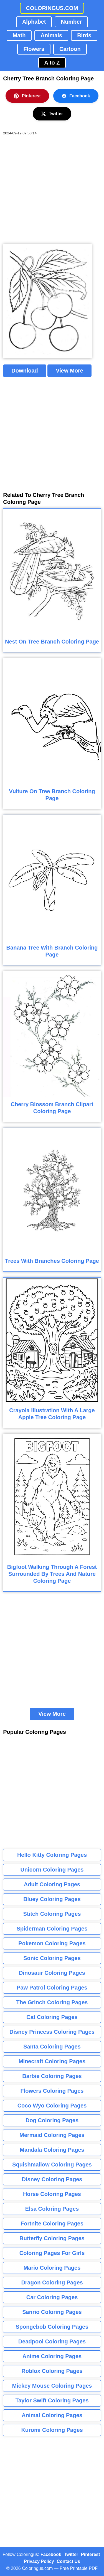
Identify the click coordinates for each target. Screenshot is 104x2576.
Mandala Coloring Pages (52, 2150)
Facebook (76, 95)
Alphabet (34, 22)
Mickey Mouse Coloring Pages (52, 2386)
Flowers (33, 49)
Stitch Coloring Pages (52, 1914)
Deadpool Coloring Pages (52, 2341)
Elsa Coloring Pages (52, 2209)
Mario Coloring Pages (52, 2268)
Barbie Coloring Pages (52, 2076)
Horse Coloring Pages (52, 2194)
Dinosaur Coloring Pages (52, 1973)
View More (69, 371)
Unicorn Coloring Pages (52, 1870)
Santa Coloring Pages (52, 2046)
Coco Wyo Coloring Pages (52, 2105)
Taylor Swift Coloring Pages (51, 2400)
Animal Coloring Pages (52, 2415)
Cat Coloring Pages (51, 2017)
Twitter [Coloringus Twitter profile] (71, 2554)
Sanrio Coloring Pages (52, 2312)
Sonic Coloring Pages (52, 1958)
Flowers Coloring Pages (52, 2091)
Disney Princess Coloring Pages (52, 2032)
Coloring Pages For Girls (52, 2253)
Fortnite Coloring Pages (52, 2223)
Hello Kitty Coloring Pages (52, 1855)
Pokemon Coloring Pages (51, 1943)
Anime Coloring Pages (52, 2356)
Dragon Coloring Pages (52, 2282)
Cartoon (70, 49)
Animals (51, 35)
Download (24, 371)
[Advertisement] (52, 190)
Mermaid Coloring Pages (52, 2135)
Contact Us (68, 2561)
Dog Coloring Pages (52, 2120)
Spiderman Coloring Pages (52, 1929)
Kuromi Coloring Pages (52, 2430)
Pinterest (27, 95)
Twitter (52, 113)
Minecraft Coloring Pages (52, 2061)
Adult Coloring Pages (52, 1884)
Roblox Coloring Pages (51, 2371)
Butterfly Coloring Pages (51, 2238)
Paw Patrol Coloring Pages (52, 1988)
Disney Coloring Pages (52, 2179)
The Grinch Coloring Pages (52, 2002)
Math (19, 35)
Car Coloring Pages (52, 2297)
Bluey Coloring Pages (52, 1899)
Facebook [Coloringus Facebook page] (50, 2554)
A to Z (52, 63)
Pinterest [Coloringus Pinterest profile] (90, 2554)
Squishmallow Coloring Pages (52, 2164)
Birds (84, 35)
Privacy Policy (39, 2561)
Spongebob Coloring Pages (52, 2327)
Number (71, 22)
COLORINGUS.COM (52, 8)
